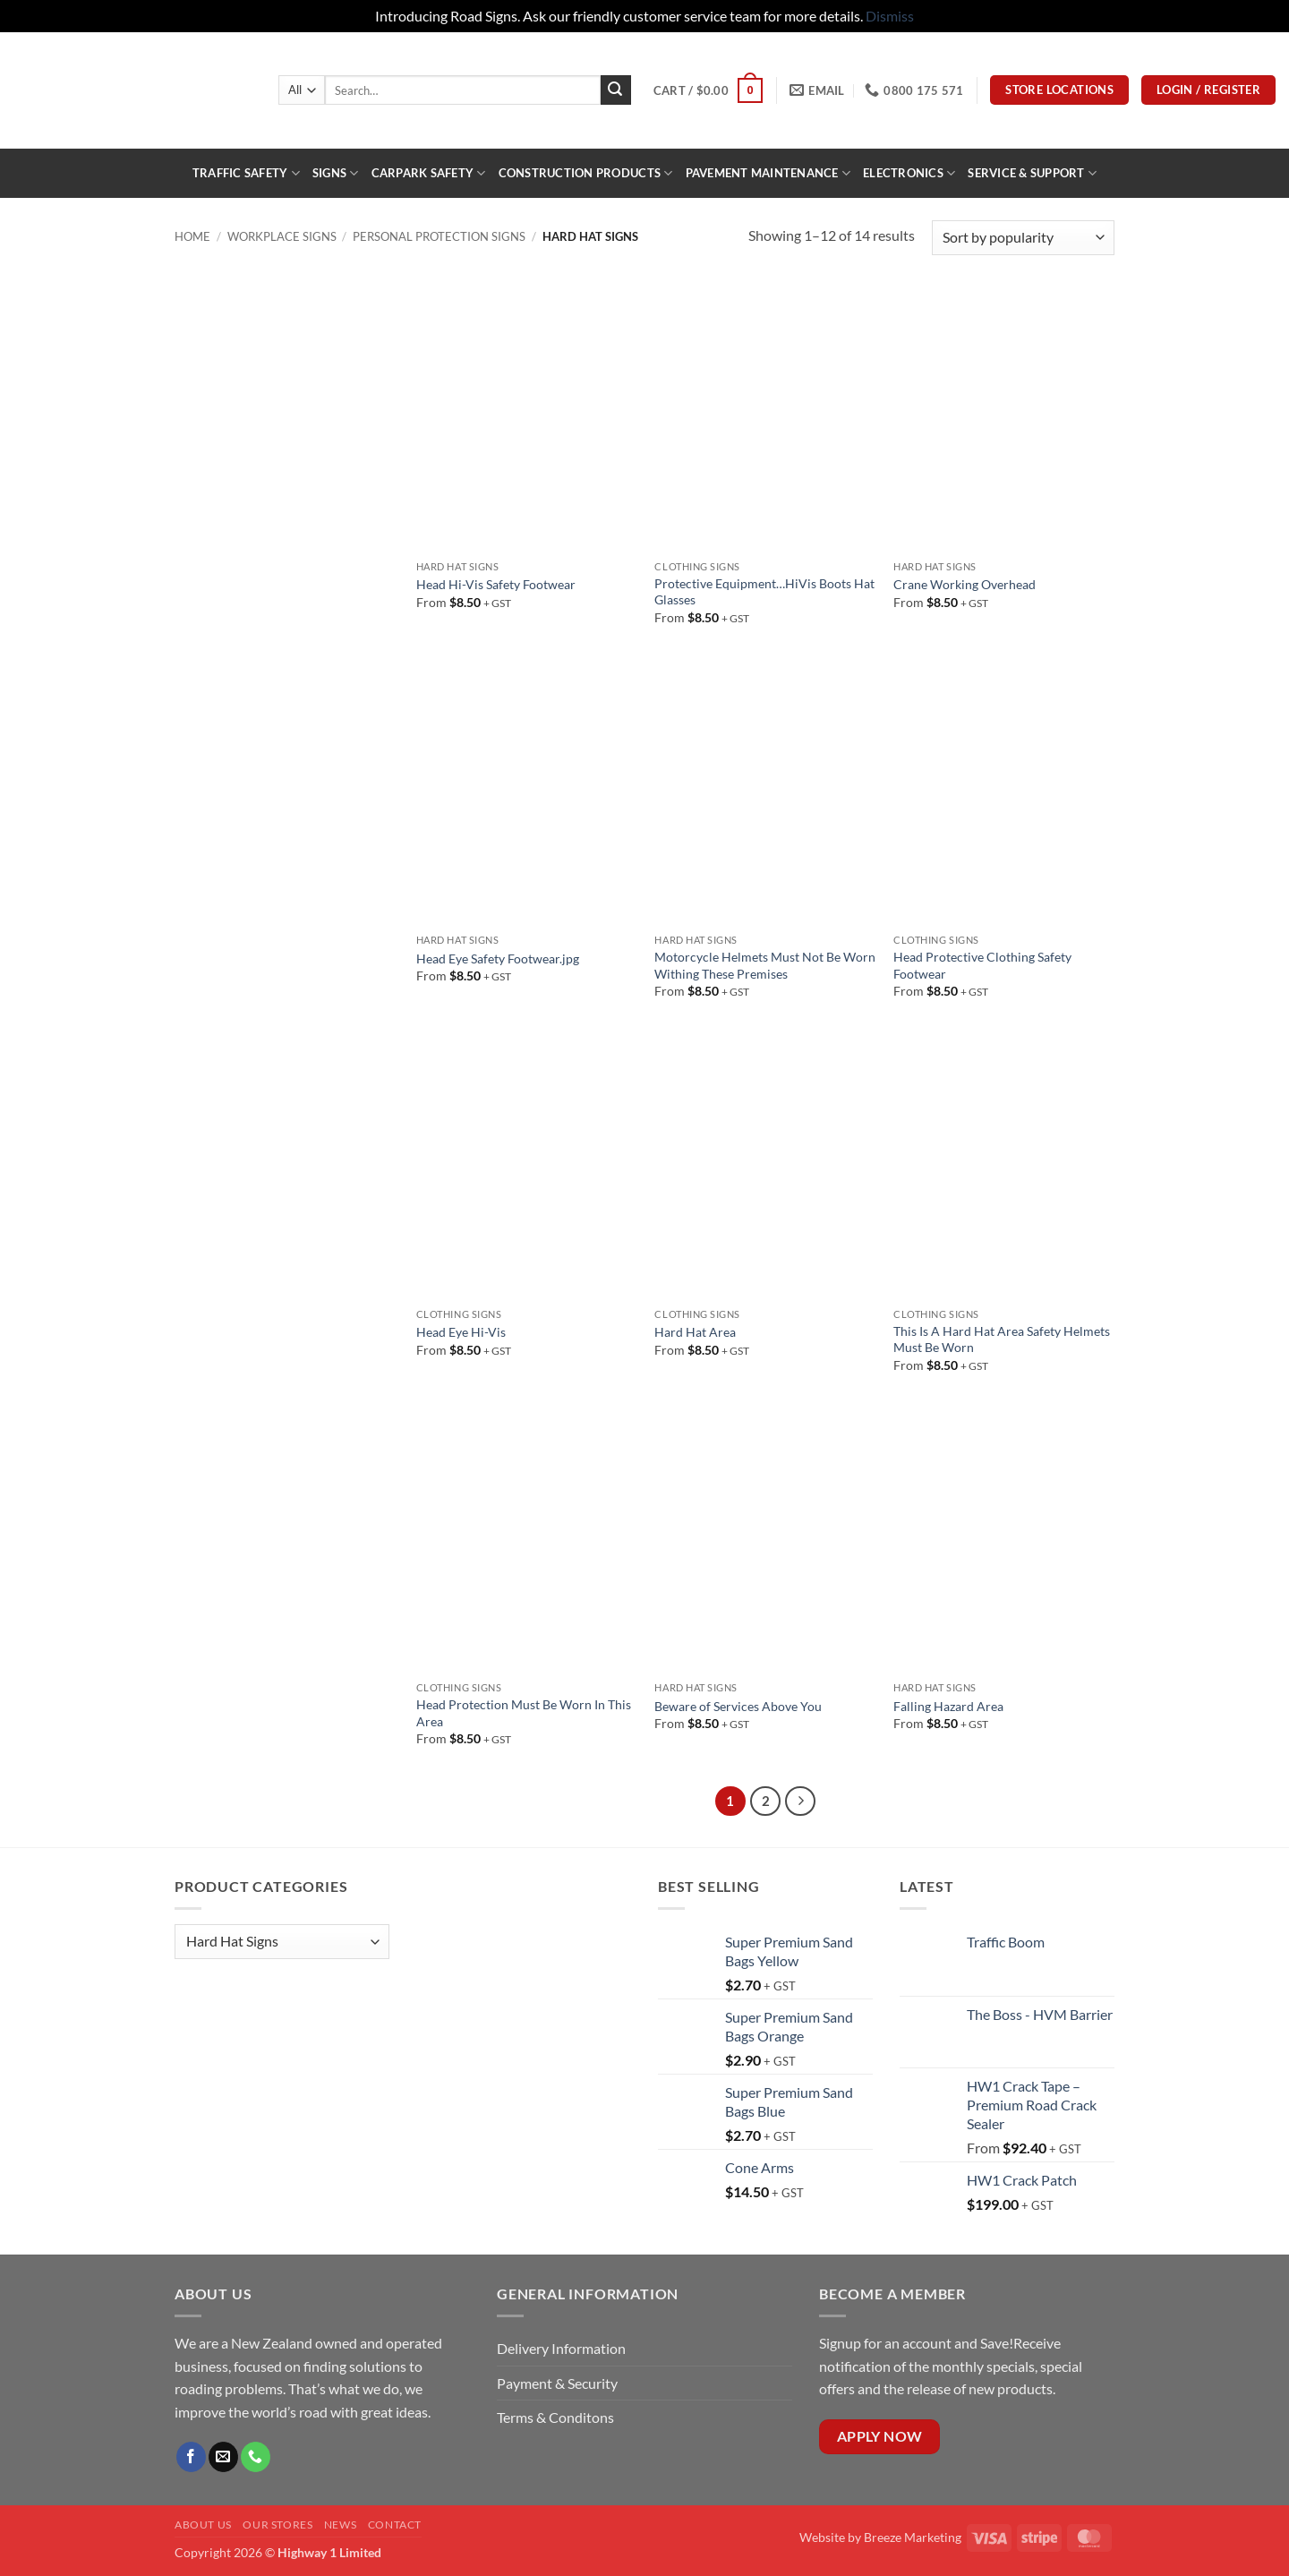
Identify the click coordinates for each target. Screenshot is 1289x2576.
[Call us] (255, 2457)
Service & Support (1032, 173)
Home (192, 236)
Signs (335, 173)
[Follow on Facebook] (191, 2457)
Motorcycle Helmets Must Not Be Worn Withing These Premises (764, 965)
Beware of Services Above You (738, 1706)
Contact (395, 2524)
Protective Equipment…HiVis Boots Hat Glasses (764, 592)
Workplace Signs (282, 236)
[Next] (800, 1801)
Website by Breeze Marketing (880, 2537)
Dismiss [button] (890, 15)
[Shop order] (1023, 237)
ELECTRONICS (909, 173)
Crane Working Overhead (964, 584)
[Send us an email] (223, 2457)
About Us (203, 2524)
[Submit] (616, 90)
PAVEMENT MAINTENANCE (768, 173)
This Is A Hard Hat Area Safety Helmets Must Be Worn (1001, 1339)
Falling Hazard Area (948, 1706)
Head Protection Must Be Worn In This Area (523, 1713)
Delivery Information (562, 2348)
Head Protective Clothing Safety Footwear (982, 965)
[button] (708, 90)
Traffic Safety (246, 173)
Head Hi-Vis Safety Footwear (496, 584)
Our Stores (277, 2524)
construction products (586, 173)
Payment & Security (557, 2383)
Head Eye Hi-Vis (461, 1331)
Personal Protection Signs (439, 236)
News (340, 2524)
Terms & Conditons (555, 2417)
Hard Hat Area (695, 1331)
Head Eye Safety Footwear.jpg (497, 958)
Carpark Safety (428, 173)
